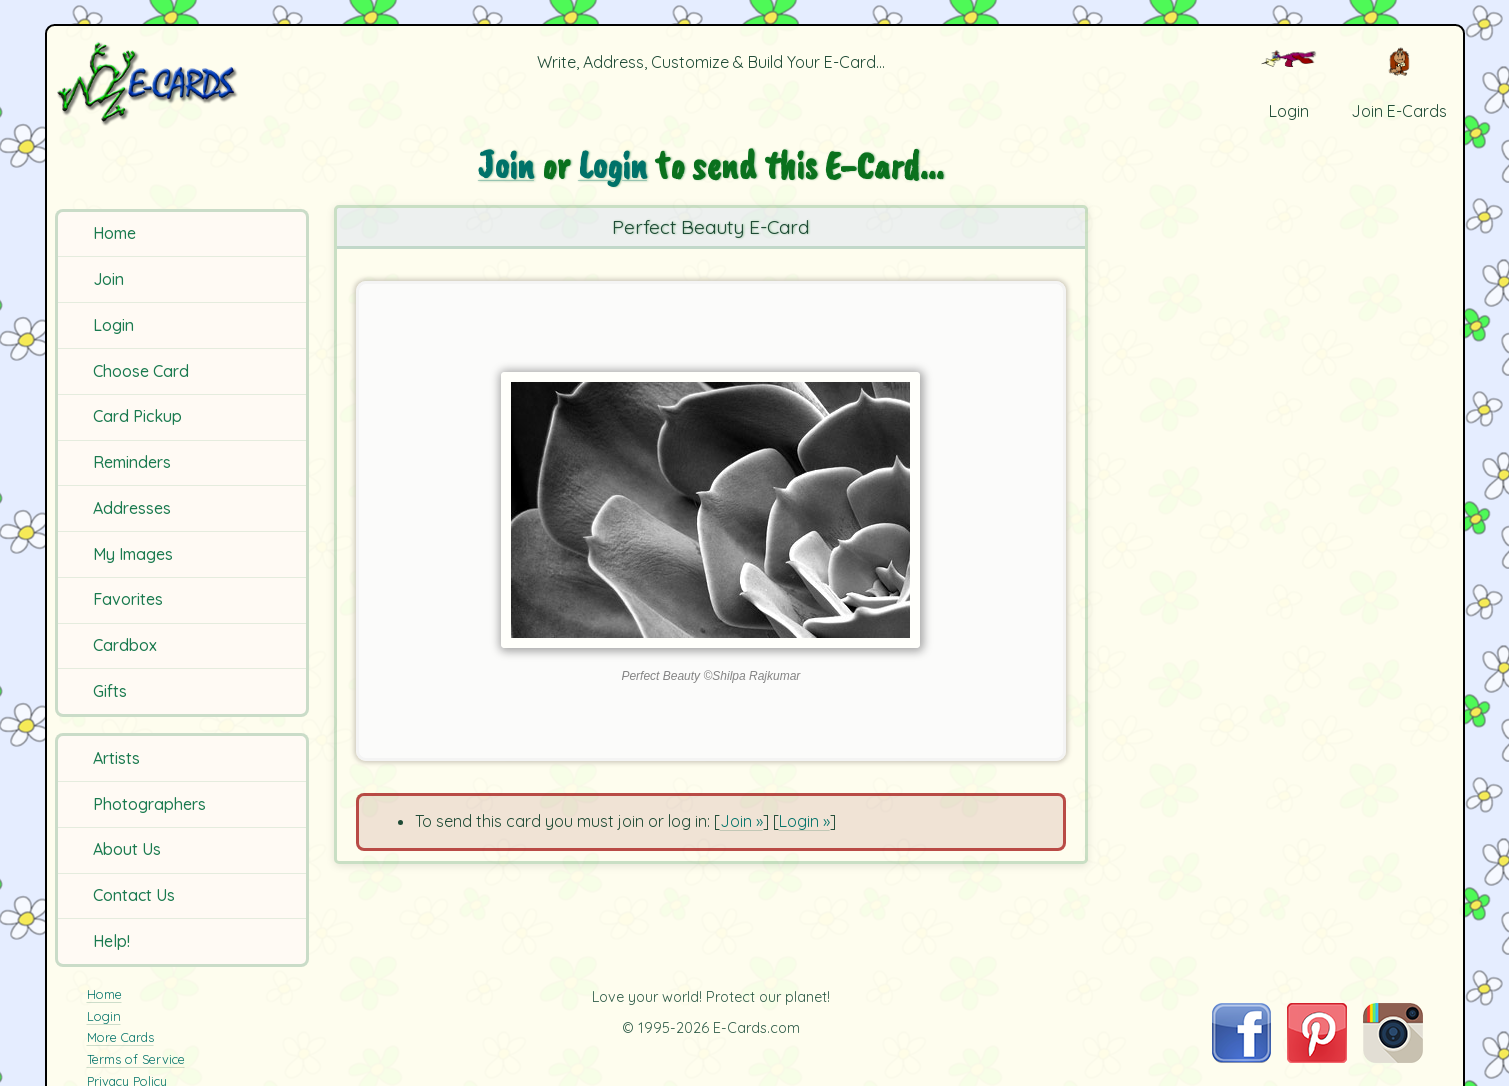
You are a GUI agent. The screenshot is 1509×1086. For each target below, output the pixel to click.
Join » (741, 821)
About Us (127, 849)
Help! (111, 941)
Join (108, 279)
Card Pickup (137, 416)
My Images (133, 554)
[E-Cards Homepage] (180, 83)
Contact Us (134, 895)
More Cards (120, 1037)
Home (114, 233)
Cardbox (125, 645)
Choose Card (141, 371)
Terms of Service (136, 1059)
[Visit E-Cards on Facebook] (1241, 1057)
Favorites (128, 599)
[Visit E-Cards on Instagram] (1393, 1057)
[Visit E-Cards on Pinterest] (1317, 1057)
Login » (804, 821)
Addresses (132, 508)
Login (113, 325)
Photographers (149, 804)
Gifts (110, 691)
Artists (116, 758)
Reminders (132, 462)
